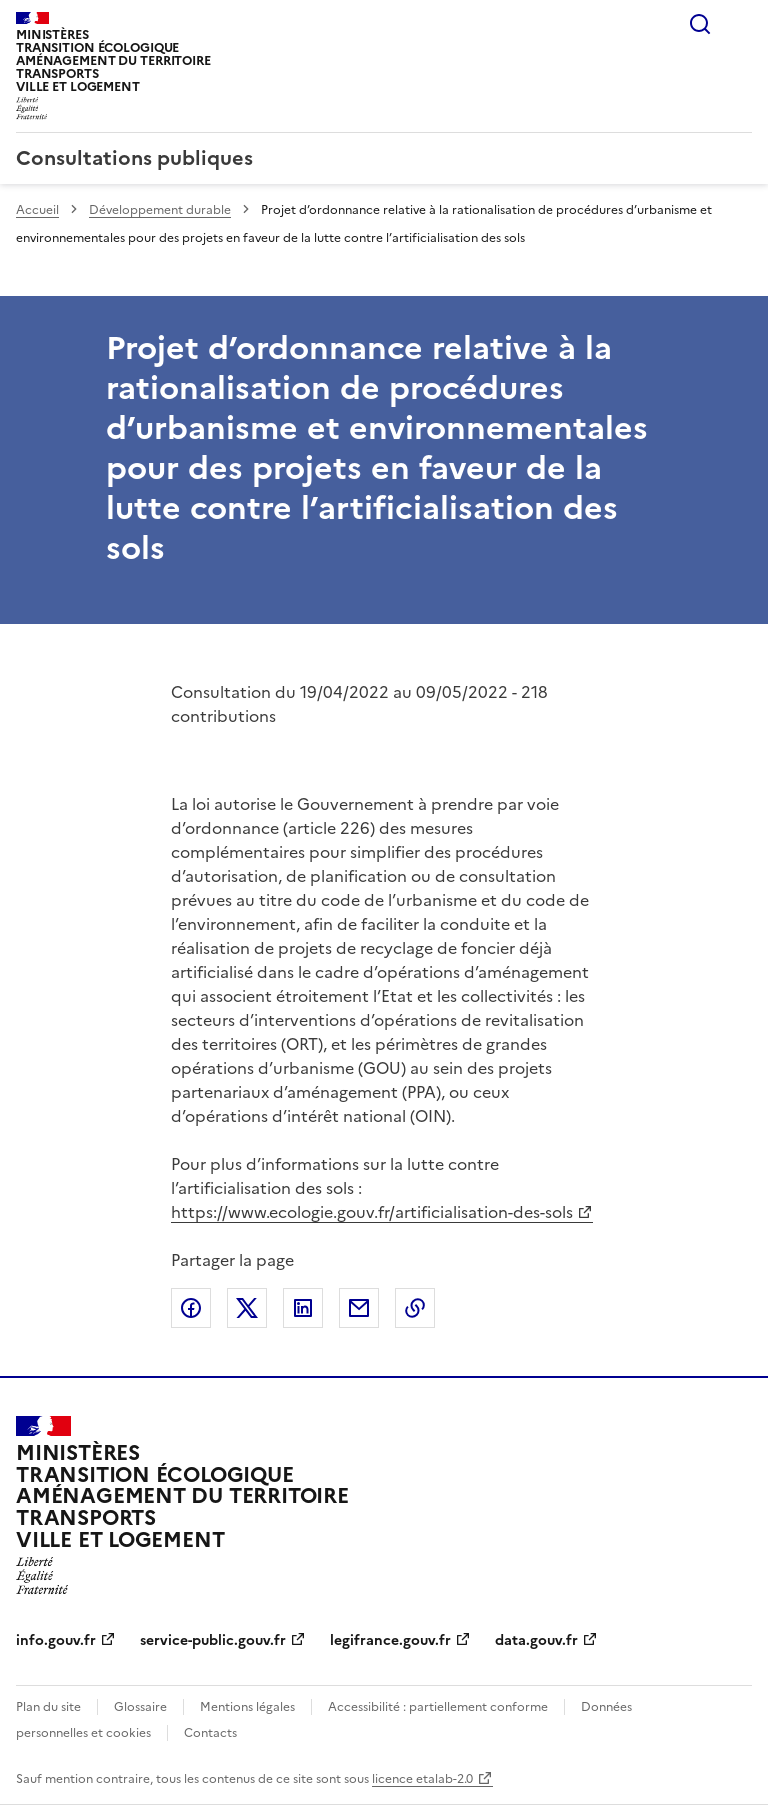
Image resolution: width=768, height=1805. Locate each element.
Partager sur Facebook (191, 1308)
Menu (740, 24)
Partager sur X (247, 1308)
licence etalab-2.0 (422, 1779)
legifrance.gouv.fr (390, 1640)
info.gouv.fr (56, 1640)
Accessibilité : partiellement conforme (438, 1707)
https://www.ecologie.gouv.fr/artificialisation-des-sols (372, 1212)
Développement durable (160, 210)
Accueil (37, 210)
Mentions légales (247, 1707)
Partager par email (359, 1308)
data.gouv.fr (536, 1640)
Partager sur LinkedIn (303, 1308)
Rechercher (700, 24)
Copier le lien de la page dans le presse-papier (415, 1308)
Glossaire (140, 1707)
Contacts (210, 1733)
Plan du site (48, 1707)
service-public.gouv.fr (213, 1640)
